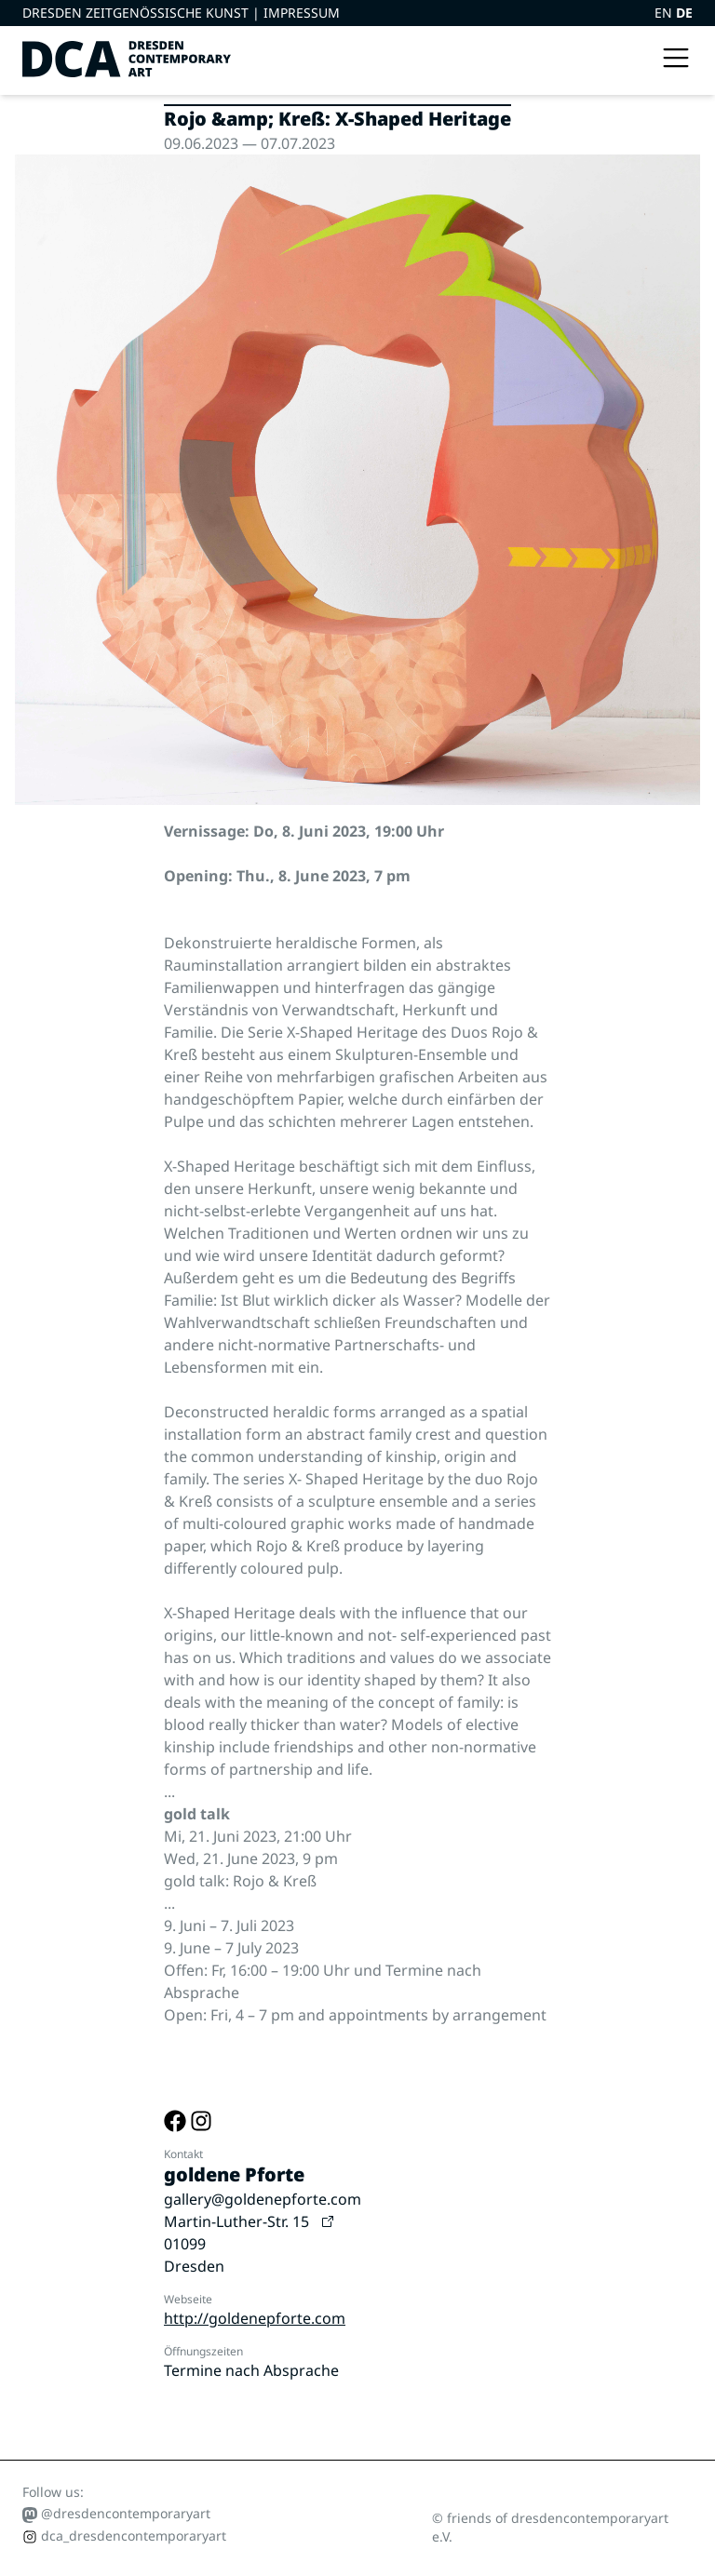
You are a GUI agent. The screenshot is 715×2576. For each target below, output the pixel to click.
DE (684, 12)
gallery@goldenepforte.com (262, 2199)
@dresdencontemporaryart (116, 2513)
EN (665, 12)
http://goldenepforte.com (254, 2318)
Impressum (301, 12)
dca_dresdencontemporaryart (124, 2535)
